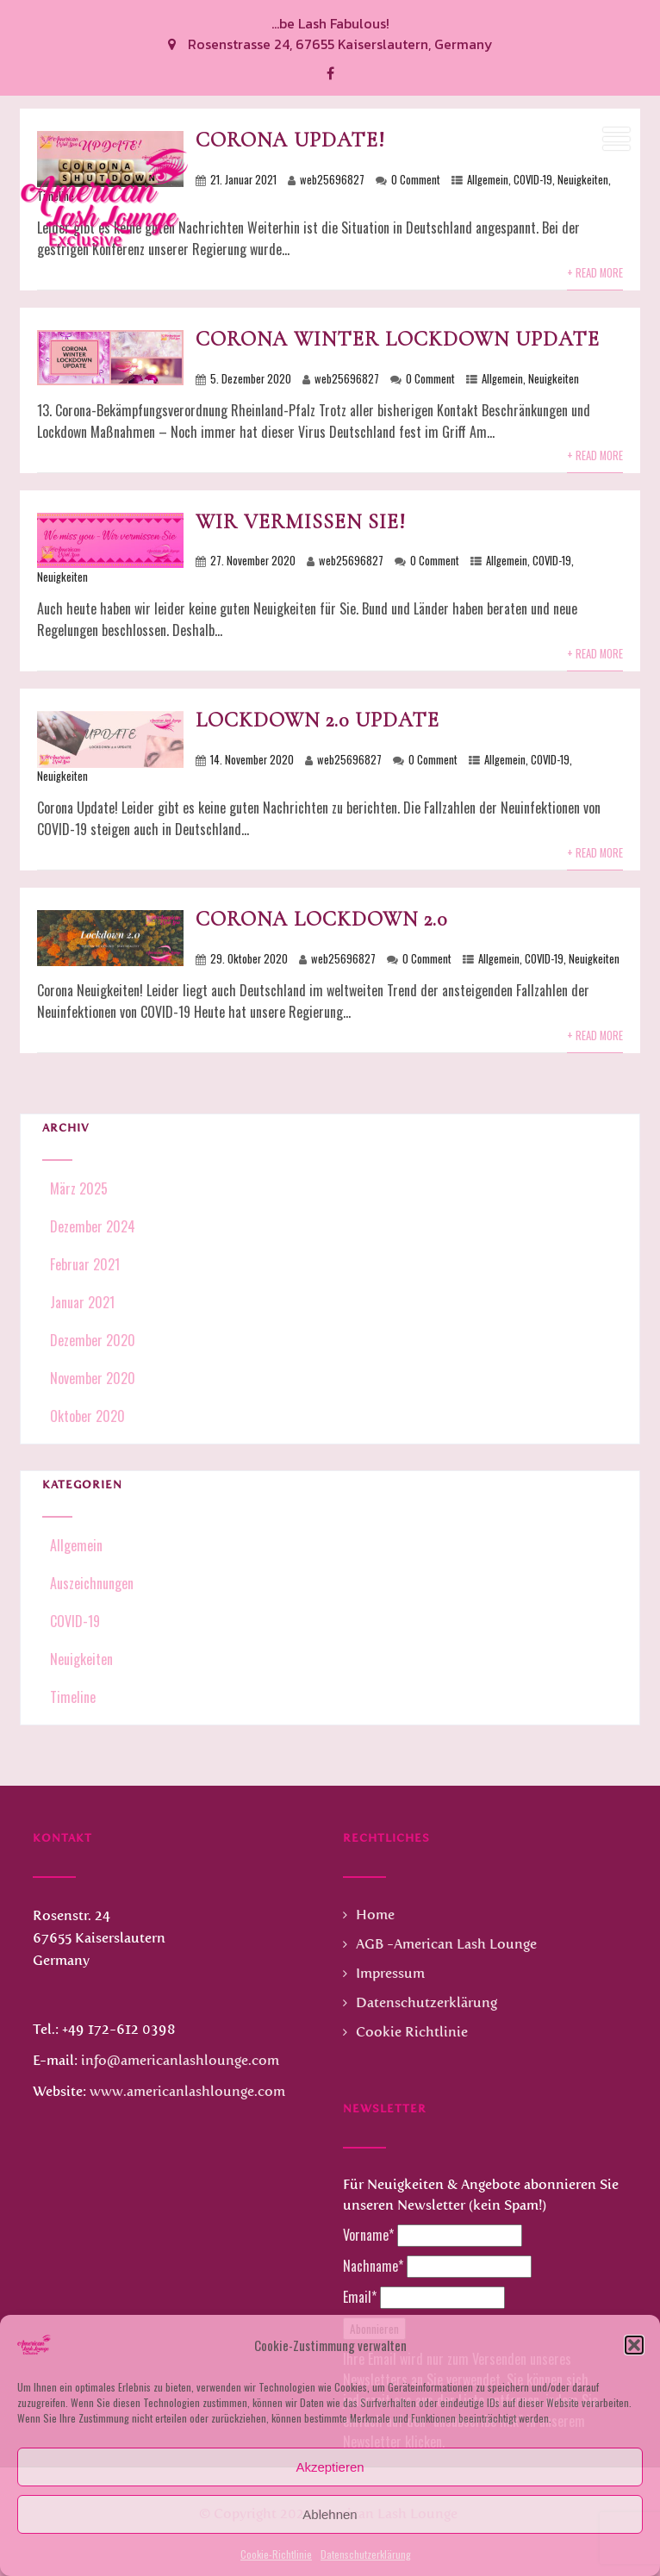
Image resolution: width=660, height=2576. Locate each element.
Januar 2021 (82, 1302)
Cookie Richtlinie (412, 2032)
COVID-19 (551, 560)
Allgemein (502, 379)
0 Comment (430, 379)
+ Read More (595, 455)
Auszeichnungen (90, 1583)
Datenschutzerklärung (366, 2554)
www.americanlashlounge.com (187, 2091)
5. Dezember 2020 (250, 379)
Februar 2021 (85, 1264)
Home (375, 1914)
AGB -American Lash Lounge (446, 1944)
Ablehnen (329, 2514)
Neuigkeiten (553, 379)
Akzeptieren (330, 2467)
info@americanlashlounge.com (180, 2060)
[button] (634, 2345)
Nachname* (373, 2265)
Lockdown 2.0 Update (317, 720)
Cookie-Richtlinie (276, 2554)
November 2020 (92, 1378)
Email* (360, 2296)
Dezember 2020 (92, 1340)
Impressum (390, 1973)
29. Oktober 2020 (249, 959)
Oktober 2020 (87, 1416)
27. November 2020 (253, 560)
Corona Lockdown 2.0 (321, 919)
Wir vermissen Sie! (301, 521)
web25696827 (346, 379)
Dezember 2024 (92, 1226)
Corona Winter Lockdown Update (398, 339)
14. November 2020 (252, 760)
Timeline (71, 1697)
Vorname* (368, 2234)
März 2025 (79, 1188)
